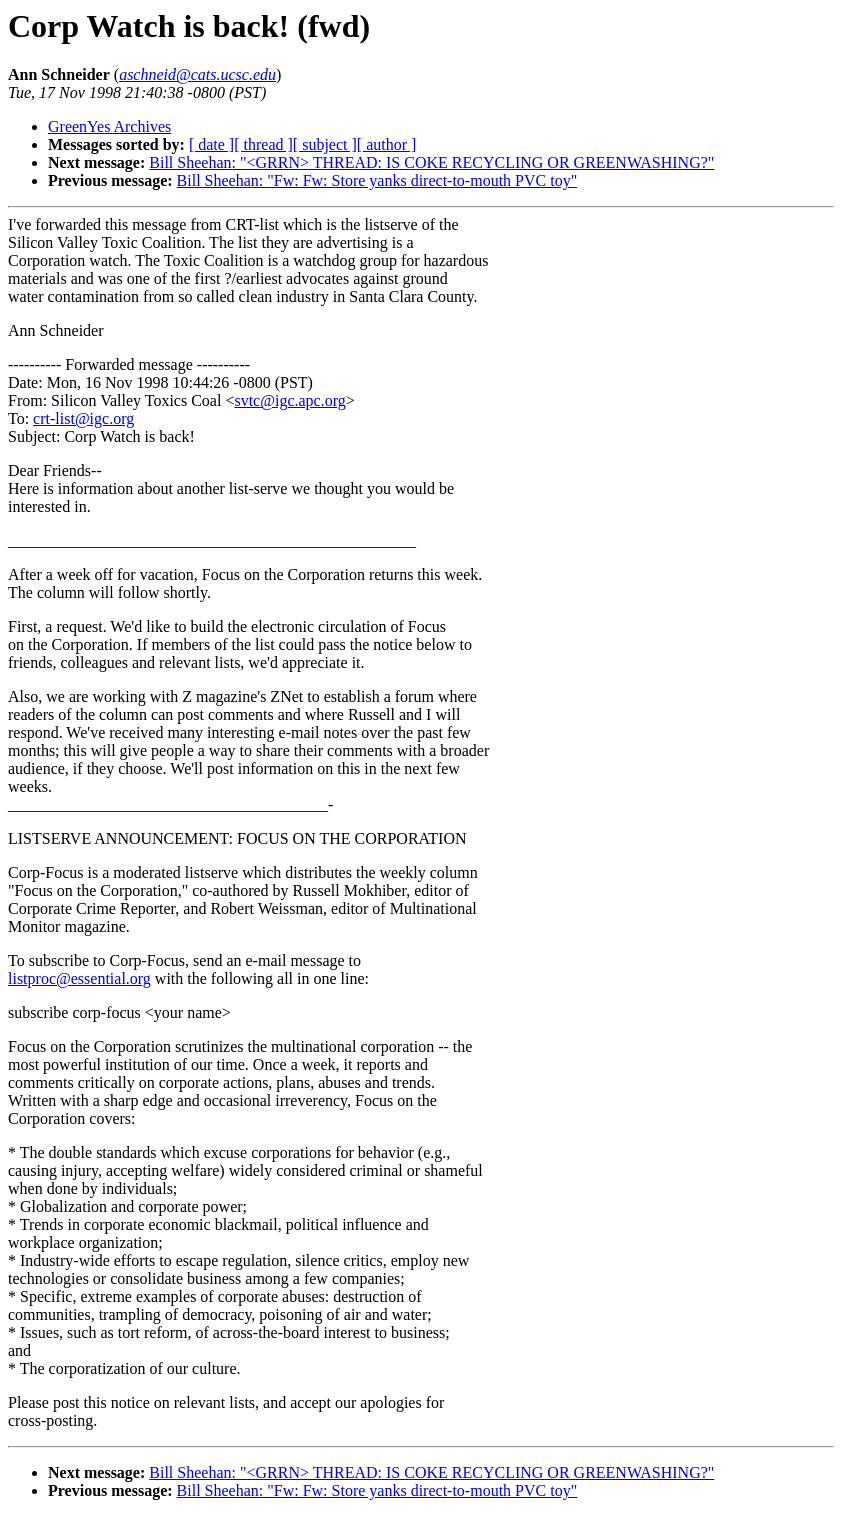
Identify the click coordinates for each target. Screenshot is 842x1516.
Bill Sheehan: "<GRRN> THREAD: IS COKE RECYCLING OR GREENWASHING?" (431, 162)
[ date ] (211, 144)
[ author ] (387, 144)
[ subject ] (325, 144)
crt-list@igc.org (83, 418)
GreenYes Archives (109, 126)
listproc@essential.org (79, 978)
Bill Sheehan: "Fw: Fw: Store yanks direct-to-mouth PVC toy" (377, 180)
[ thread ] (263, 144)
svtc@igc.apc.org (289, 400)
